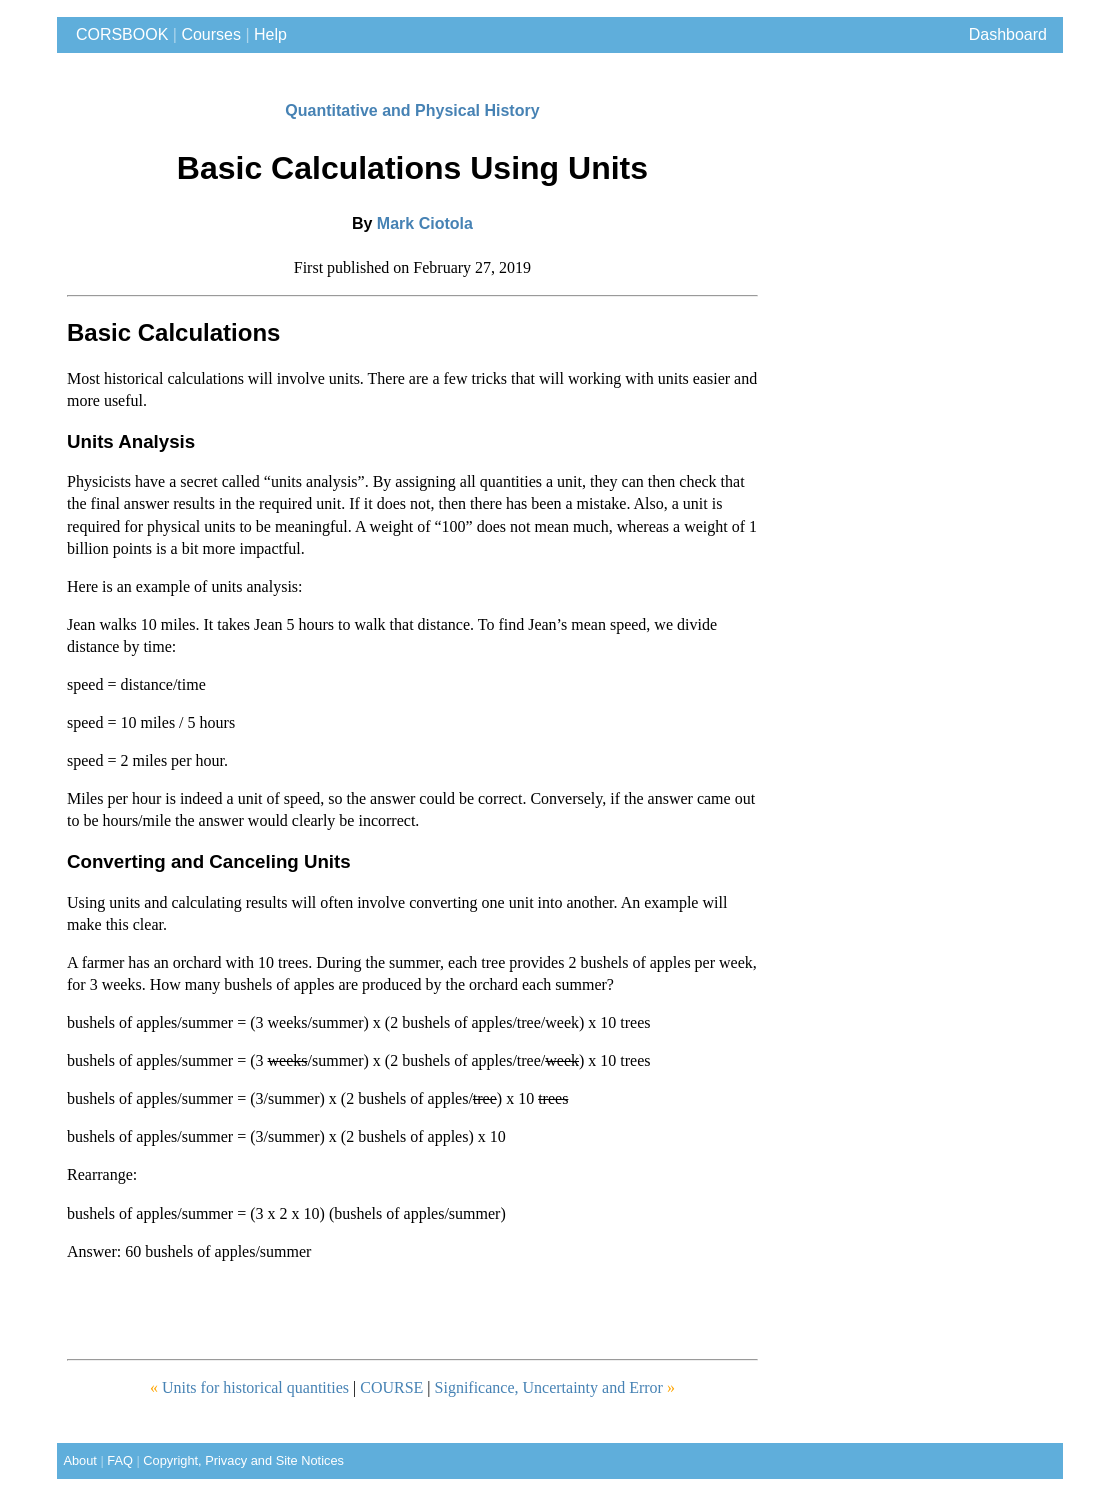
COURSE (393, 1387)
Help (270, 34)
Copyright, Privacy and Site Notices (243, 1460)
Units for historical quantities (249, 1387)
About (77, 1460)
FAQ (120, 1460)
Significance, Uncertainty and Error (555, 1387)
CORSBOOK (117, 34)
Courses (211, 34)
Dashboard (1008, 34)
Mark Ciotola (425, 223)
